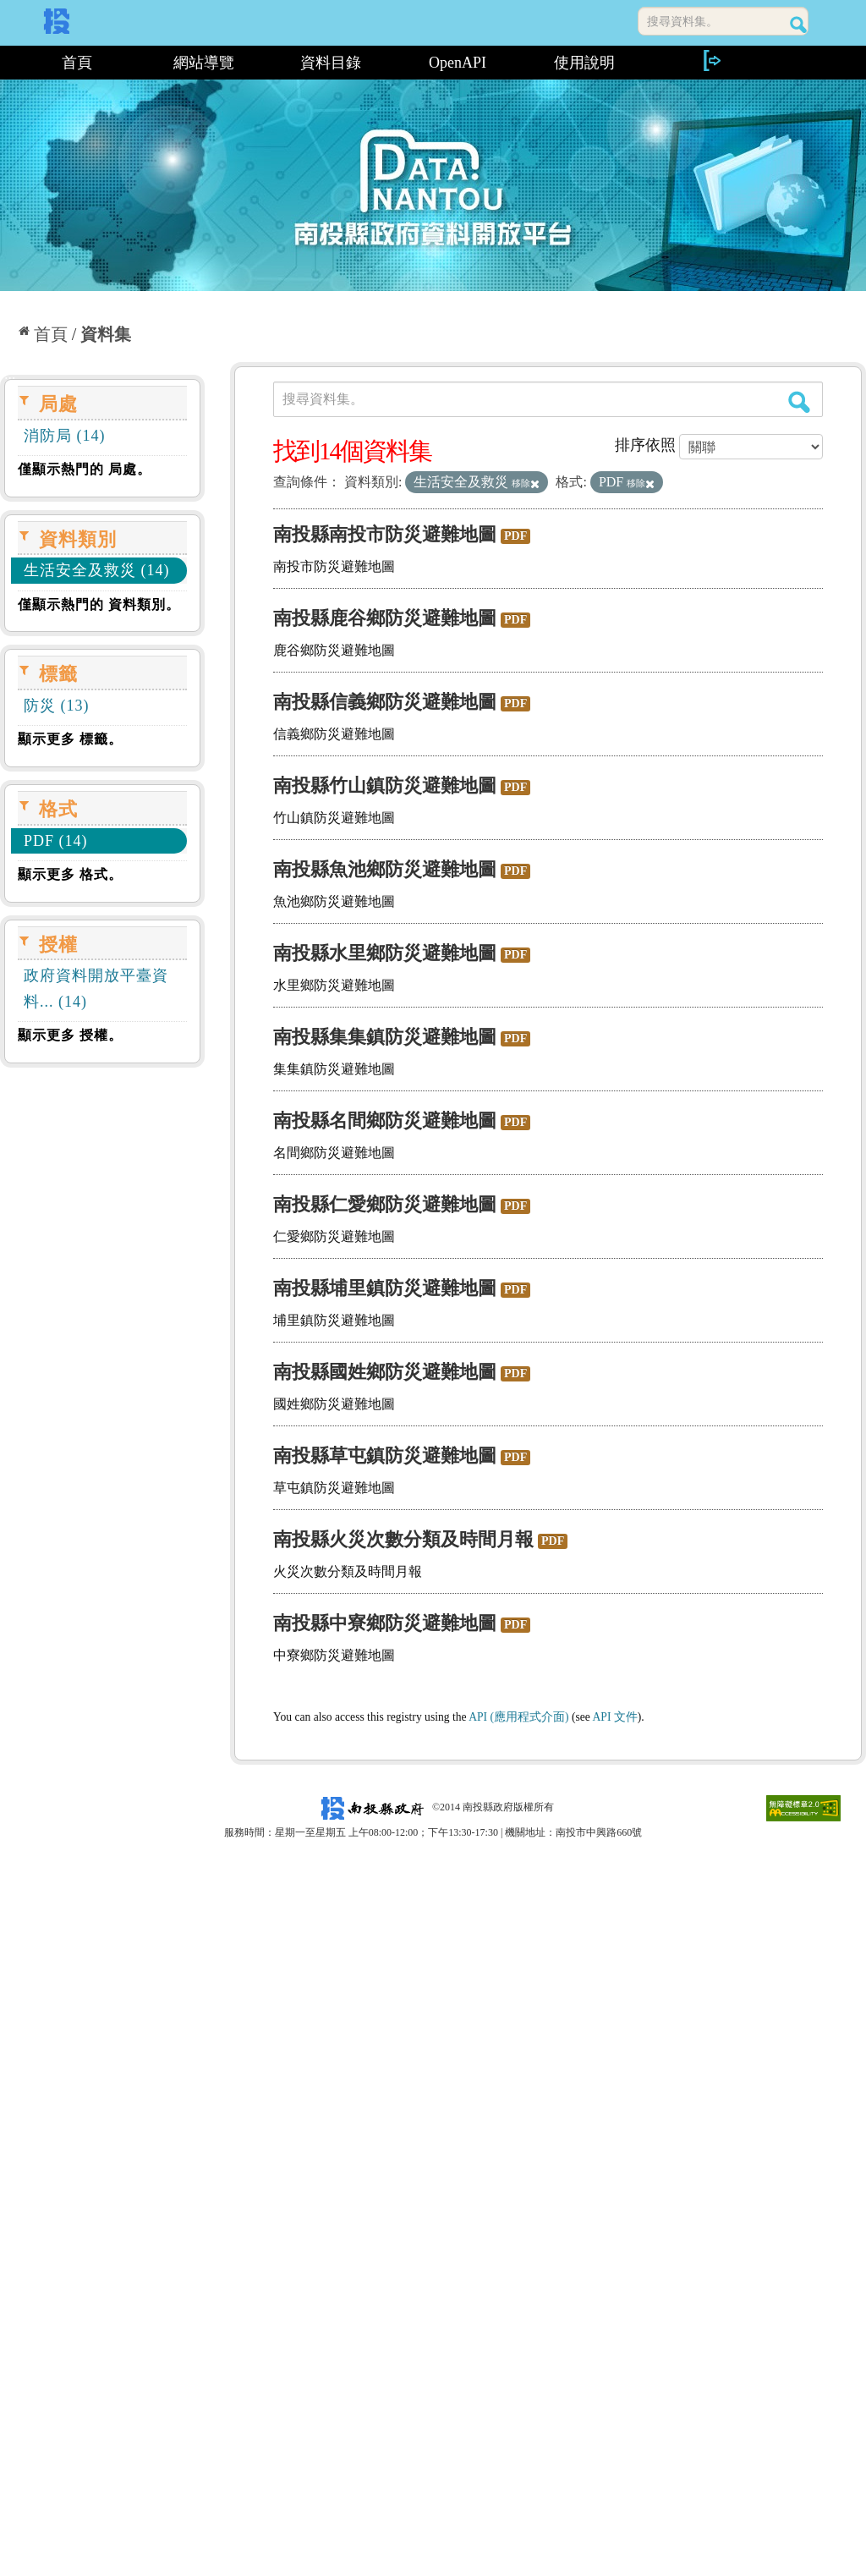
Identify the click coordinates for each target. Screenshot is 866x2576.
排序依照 (645, 445)
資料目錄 (330, 62)
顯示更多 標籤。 (70, 739)
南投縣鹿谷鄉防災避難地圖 (384, 618)
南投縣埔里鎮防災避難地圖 (384, 1288)
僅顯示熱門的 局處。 (84, 469)
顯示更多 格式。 (70, 874)
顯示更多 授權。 (70, 1035)
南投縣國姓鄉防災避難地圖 (384, 1371)
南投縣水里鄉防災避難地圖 (384, 953)
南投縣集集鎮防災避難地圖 (384, 1036)
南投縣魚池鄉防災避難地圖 (384, 869)
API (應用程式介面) (518, 1717)
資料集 (105, 334)
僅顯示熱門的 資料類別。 (99, 604)
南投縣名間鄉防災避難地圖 (384, 1120)
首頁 (77, 62)
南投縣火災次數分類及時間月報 (403, 1539)
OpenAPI (457, 62)
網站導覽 (203, 62)
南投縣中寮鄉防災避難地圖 (384, 1623)
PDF (515, 536)
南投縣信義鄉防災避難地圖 (384, 701)
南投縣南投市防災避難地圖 (384, 534)
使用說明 (584, 62)
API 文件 (615, 1717)
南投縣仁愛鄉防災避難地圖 (384, 1204)
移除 (526, 483)
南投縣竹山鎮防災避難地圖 (384, 785)
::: (6, 62)
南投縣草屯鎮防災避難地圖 (384, 1455)
